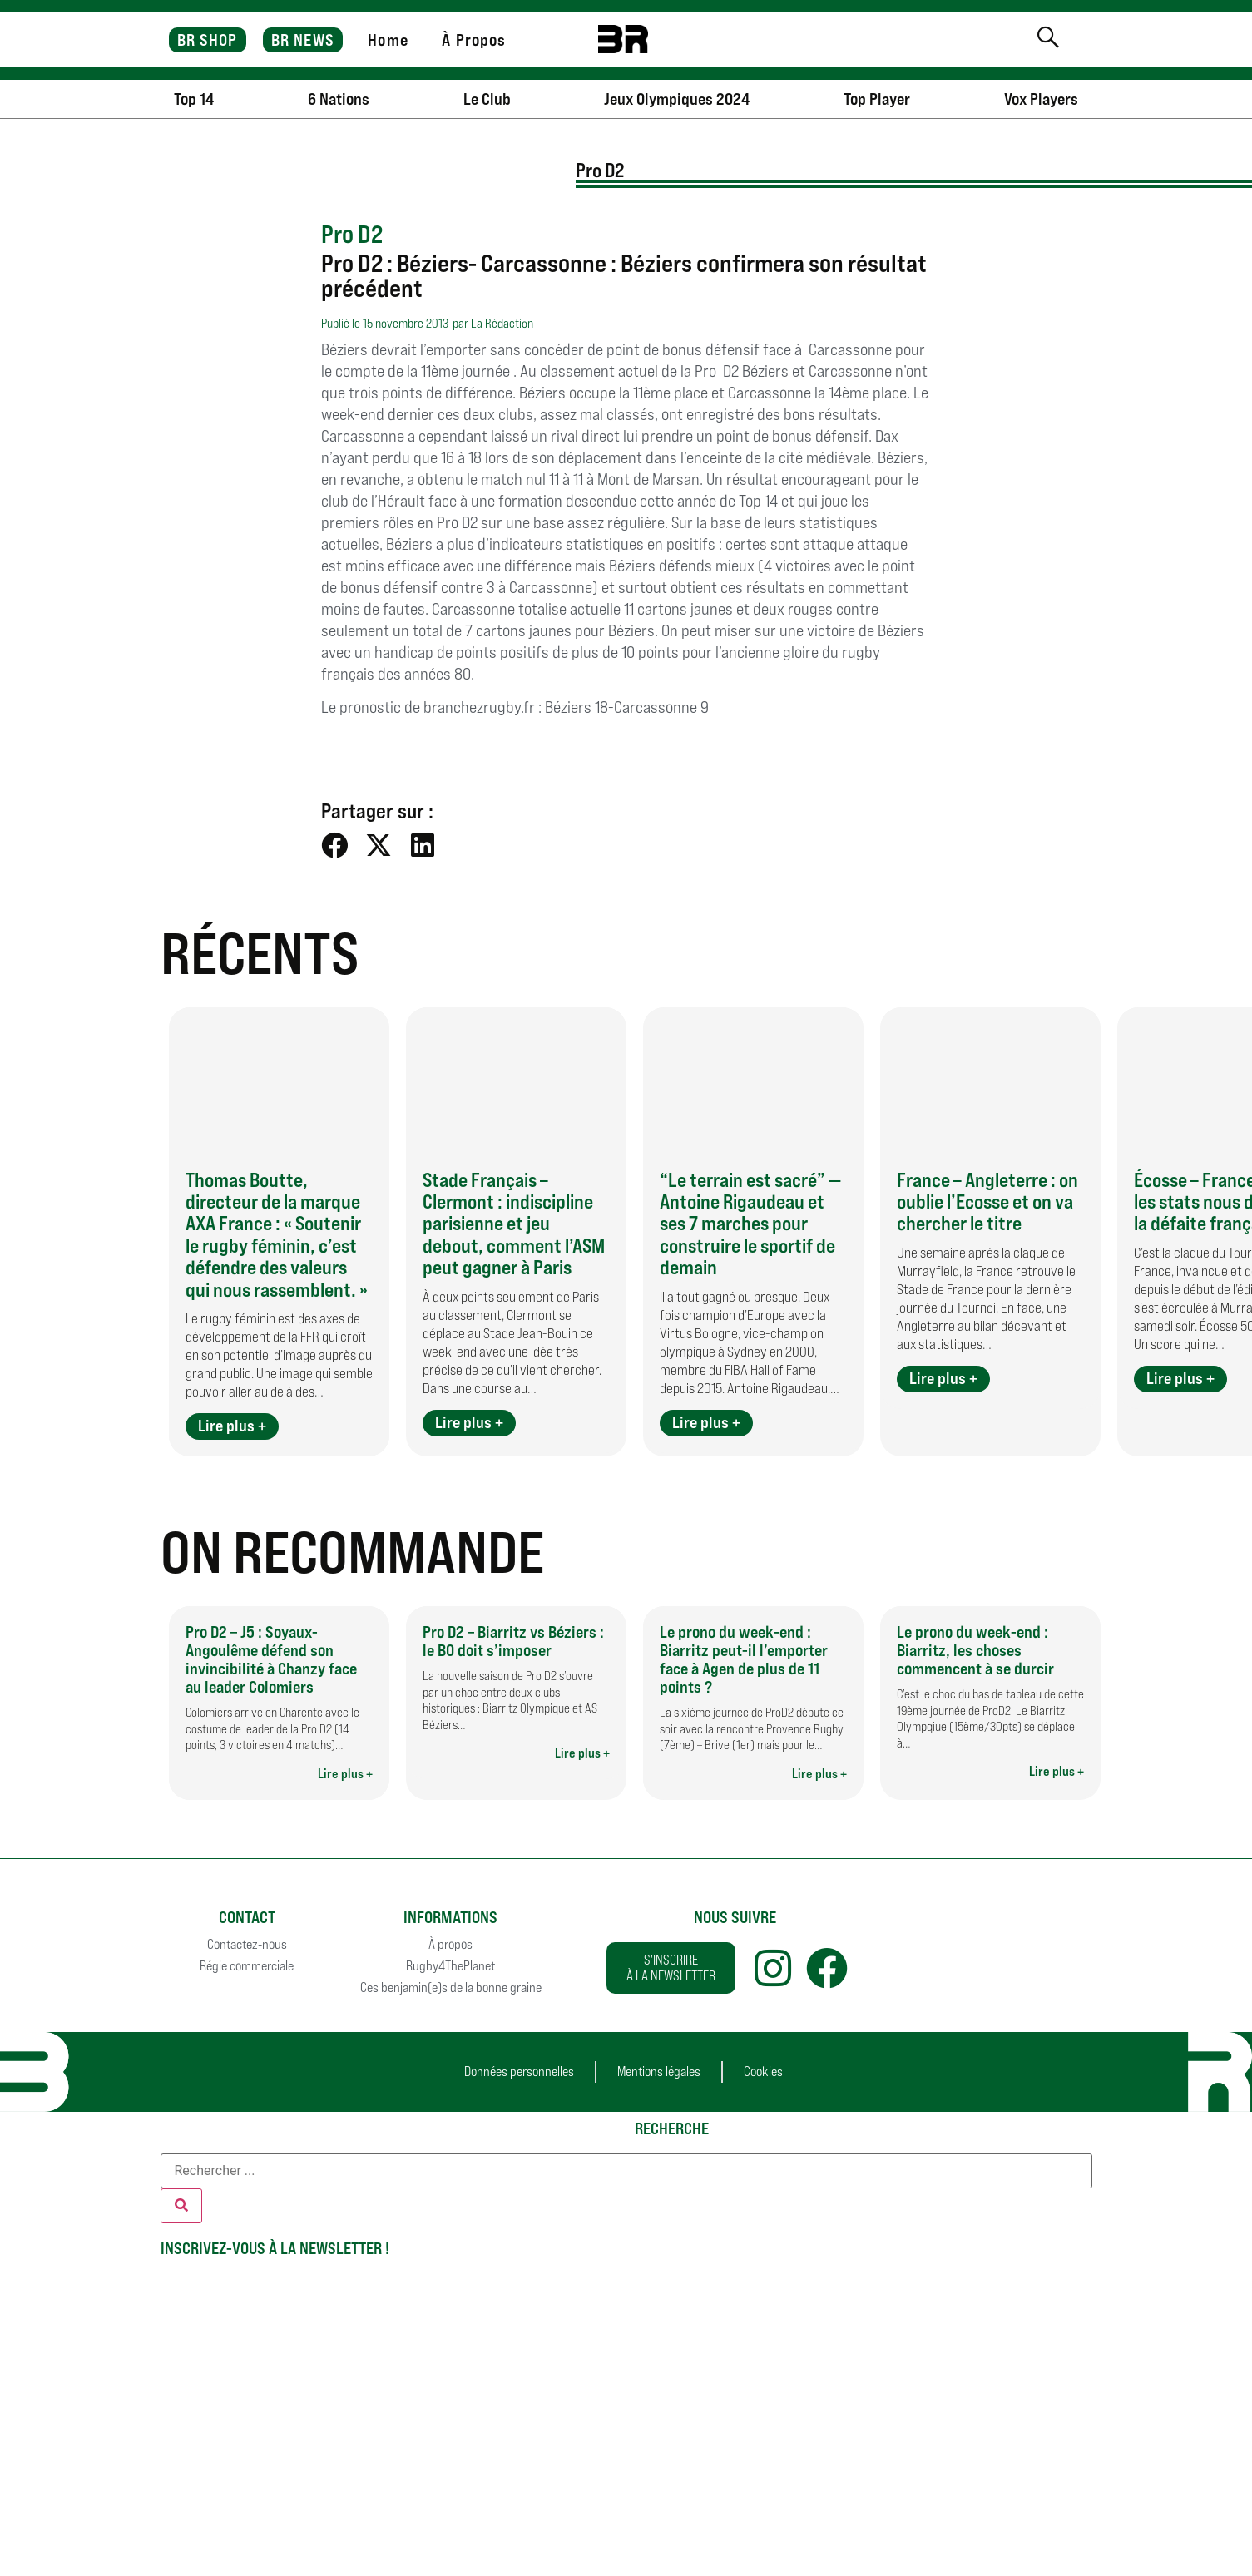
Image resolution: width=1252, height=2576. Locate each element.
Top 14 (194, 99)
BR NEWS (302, 40)
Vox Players (1041, 99)
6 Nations (338, 99)
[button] (335, 844)
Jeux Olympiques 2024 (677, 99)
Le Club (487, 99)
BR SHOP (207, 40)
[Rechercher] (181, 2205)
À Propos (474, 40)
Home (388, 40)
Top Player (877, 99)
